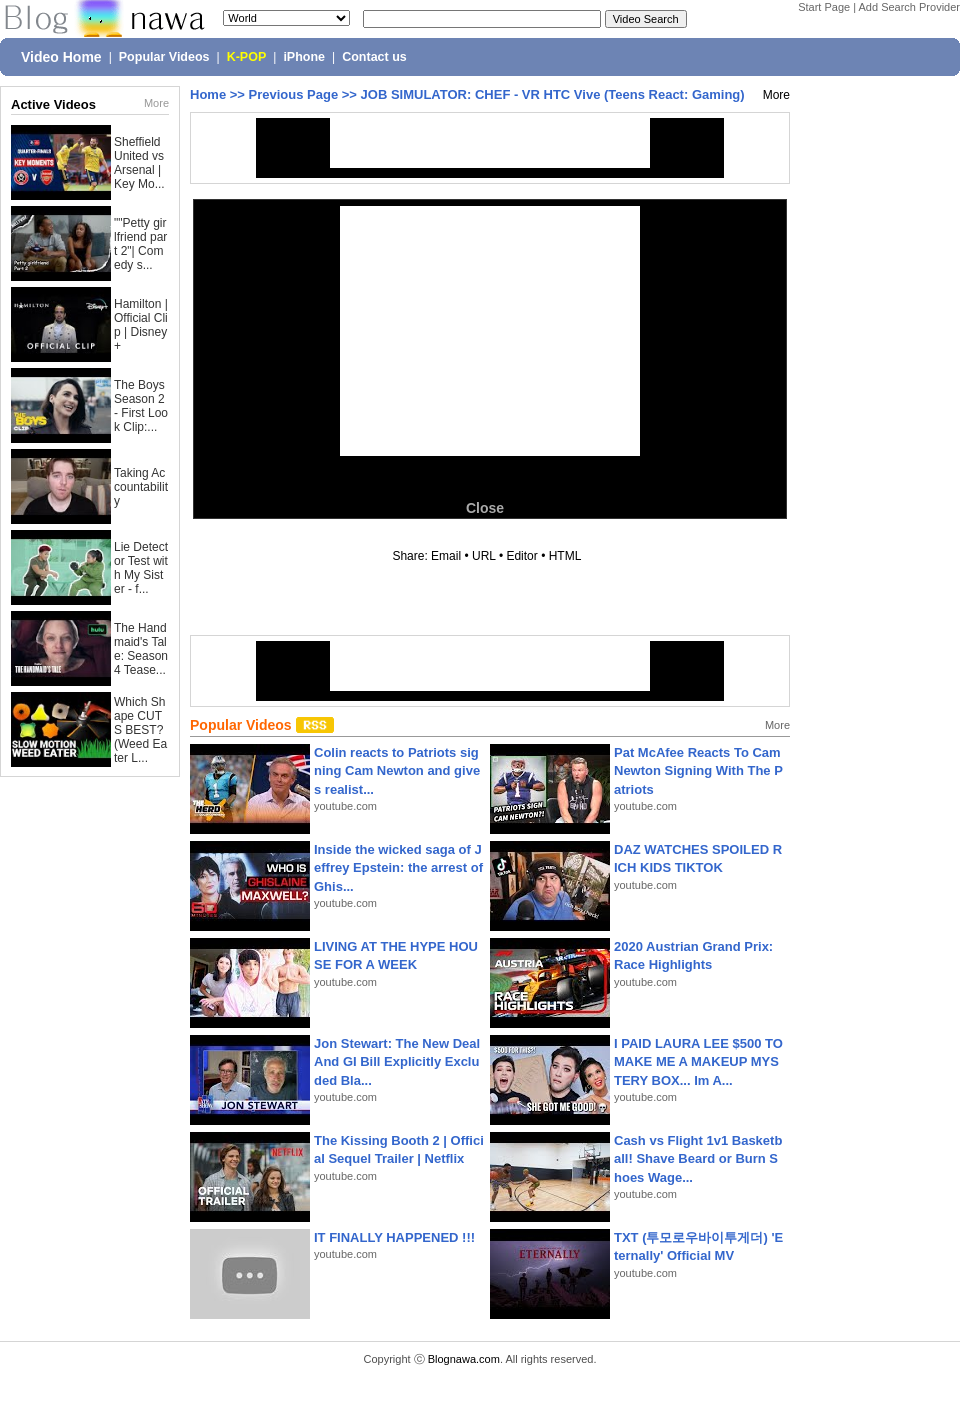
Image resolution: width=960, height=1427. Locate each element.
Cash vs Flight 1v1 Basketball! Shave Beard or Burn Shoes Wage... (698, 1158)
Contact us (374, 57)
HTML (565, 556)
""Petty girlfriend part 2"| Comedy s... (140, 244)
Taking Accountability (141, 487)
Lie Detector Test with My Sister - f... (141, 568)
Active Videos (53, 104)
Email (446, 556)
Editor (521, 556)
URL (484, 556)
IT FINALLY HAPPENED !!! (394, 1237)
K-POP (247, 57)
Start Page (824, 7)
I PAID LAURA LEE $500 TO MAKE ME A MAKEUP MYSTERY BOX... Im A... (698, 1061)
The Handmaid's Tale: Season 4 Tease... (141, 649)
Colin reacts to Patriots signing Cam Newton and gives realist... (397, 770)
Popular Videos (164, 57)
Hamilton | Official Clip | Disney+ (141, 325)
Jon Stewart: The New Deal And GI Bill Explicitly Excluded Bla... (397, 1061)
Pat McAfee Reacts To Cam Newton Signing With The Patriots (698, 770)
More (156, 103)
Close (485, 508)
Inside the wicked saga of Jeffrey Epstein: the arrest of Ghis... (398, 867)
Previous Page (294, 94)
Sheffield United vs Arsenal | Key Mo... (139, 163)
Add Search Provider (910, 7)
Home (208, 94)
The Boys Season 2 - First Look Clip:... (141, 406)
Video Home (61, 57)
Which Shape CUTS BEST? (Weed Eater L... (140, 730)
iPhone (304, 57)
